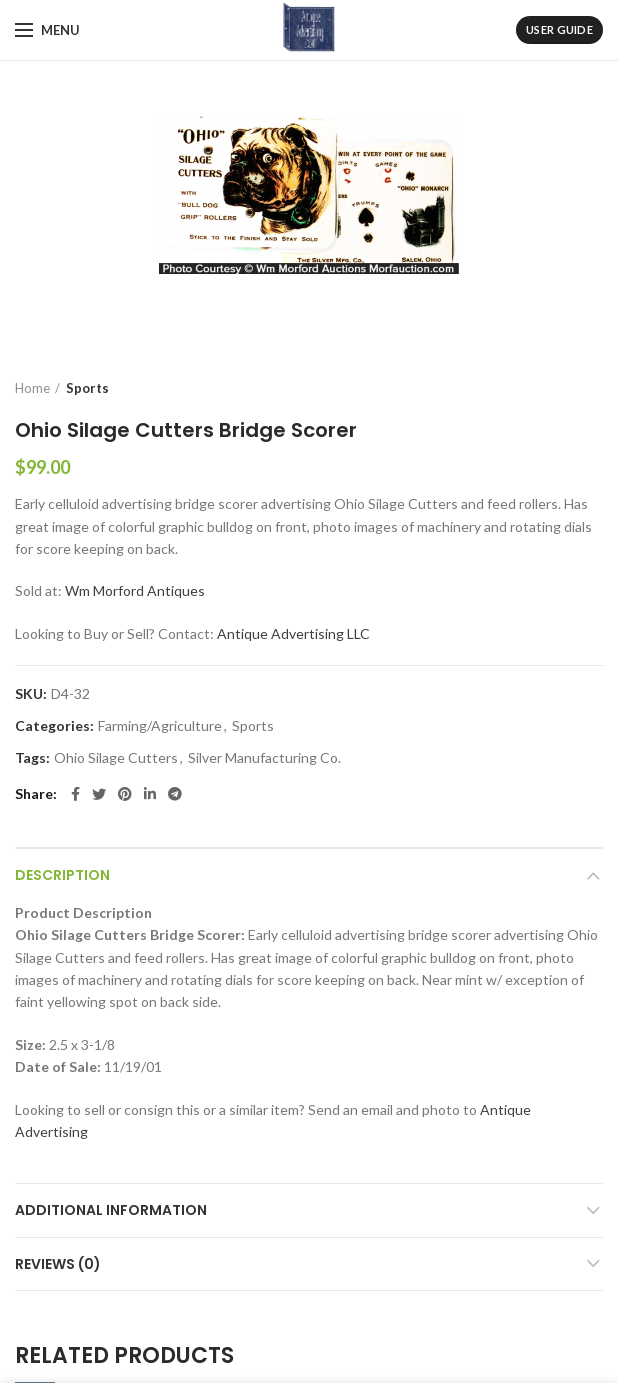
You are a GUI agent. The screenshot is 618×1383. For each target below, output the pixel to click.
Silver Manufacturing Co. (264, 758)
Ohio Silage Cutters (116, 758)
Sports (87, 388)
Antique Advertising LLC (293, 633)
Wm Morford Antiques (135, 590)
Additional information (111, 1210)
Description (62, 875)
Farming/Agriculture (160, 726)
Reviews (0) (58, 1264)
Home (32, 388)
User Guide (559, 29)
